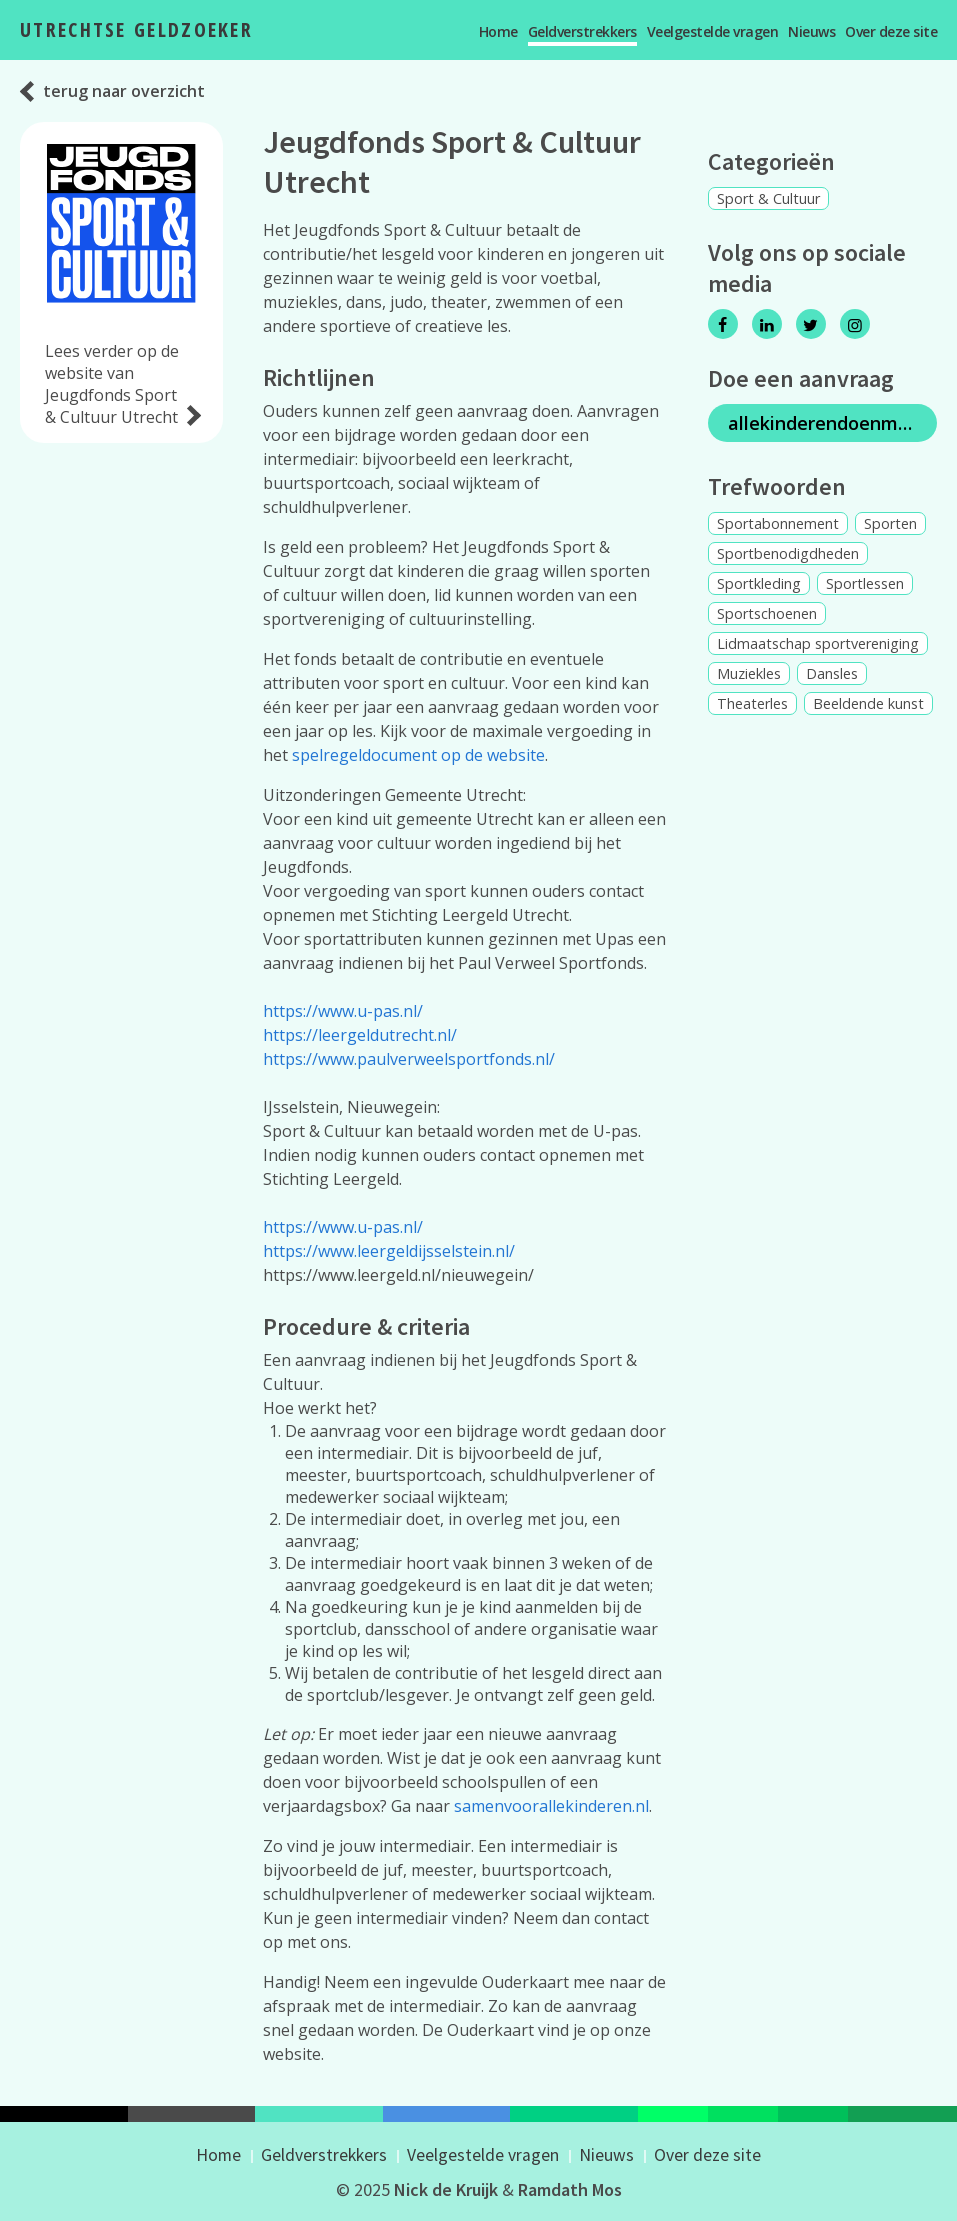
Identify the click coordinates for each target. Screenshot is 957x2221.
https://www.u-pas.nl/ (343, 1011)
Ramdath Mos (570, 2189)
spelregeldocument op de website (418, 755)
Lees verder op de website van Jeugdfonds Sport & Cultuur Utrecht (112, 384)
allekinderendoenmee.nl (832, 423)
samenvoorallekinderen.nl (551, 1806)
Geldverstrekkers (582, 31)
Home (498, 31)
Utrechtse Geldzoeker (136, 29)
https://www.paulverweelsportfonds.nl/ (409, 1059)
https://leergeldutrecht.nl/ (360, 1035)
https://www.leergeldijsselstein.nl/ (389, 1251)
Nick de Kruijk (446, 2189)
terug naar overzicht (124, 91)
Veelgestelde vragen (713, 31)
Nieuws (811, 31)
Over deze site (891, 31)
